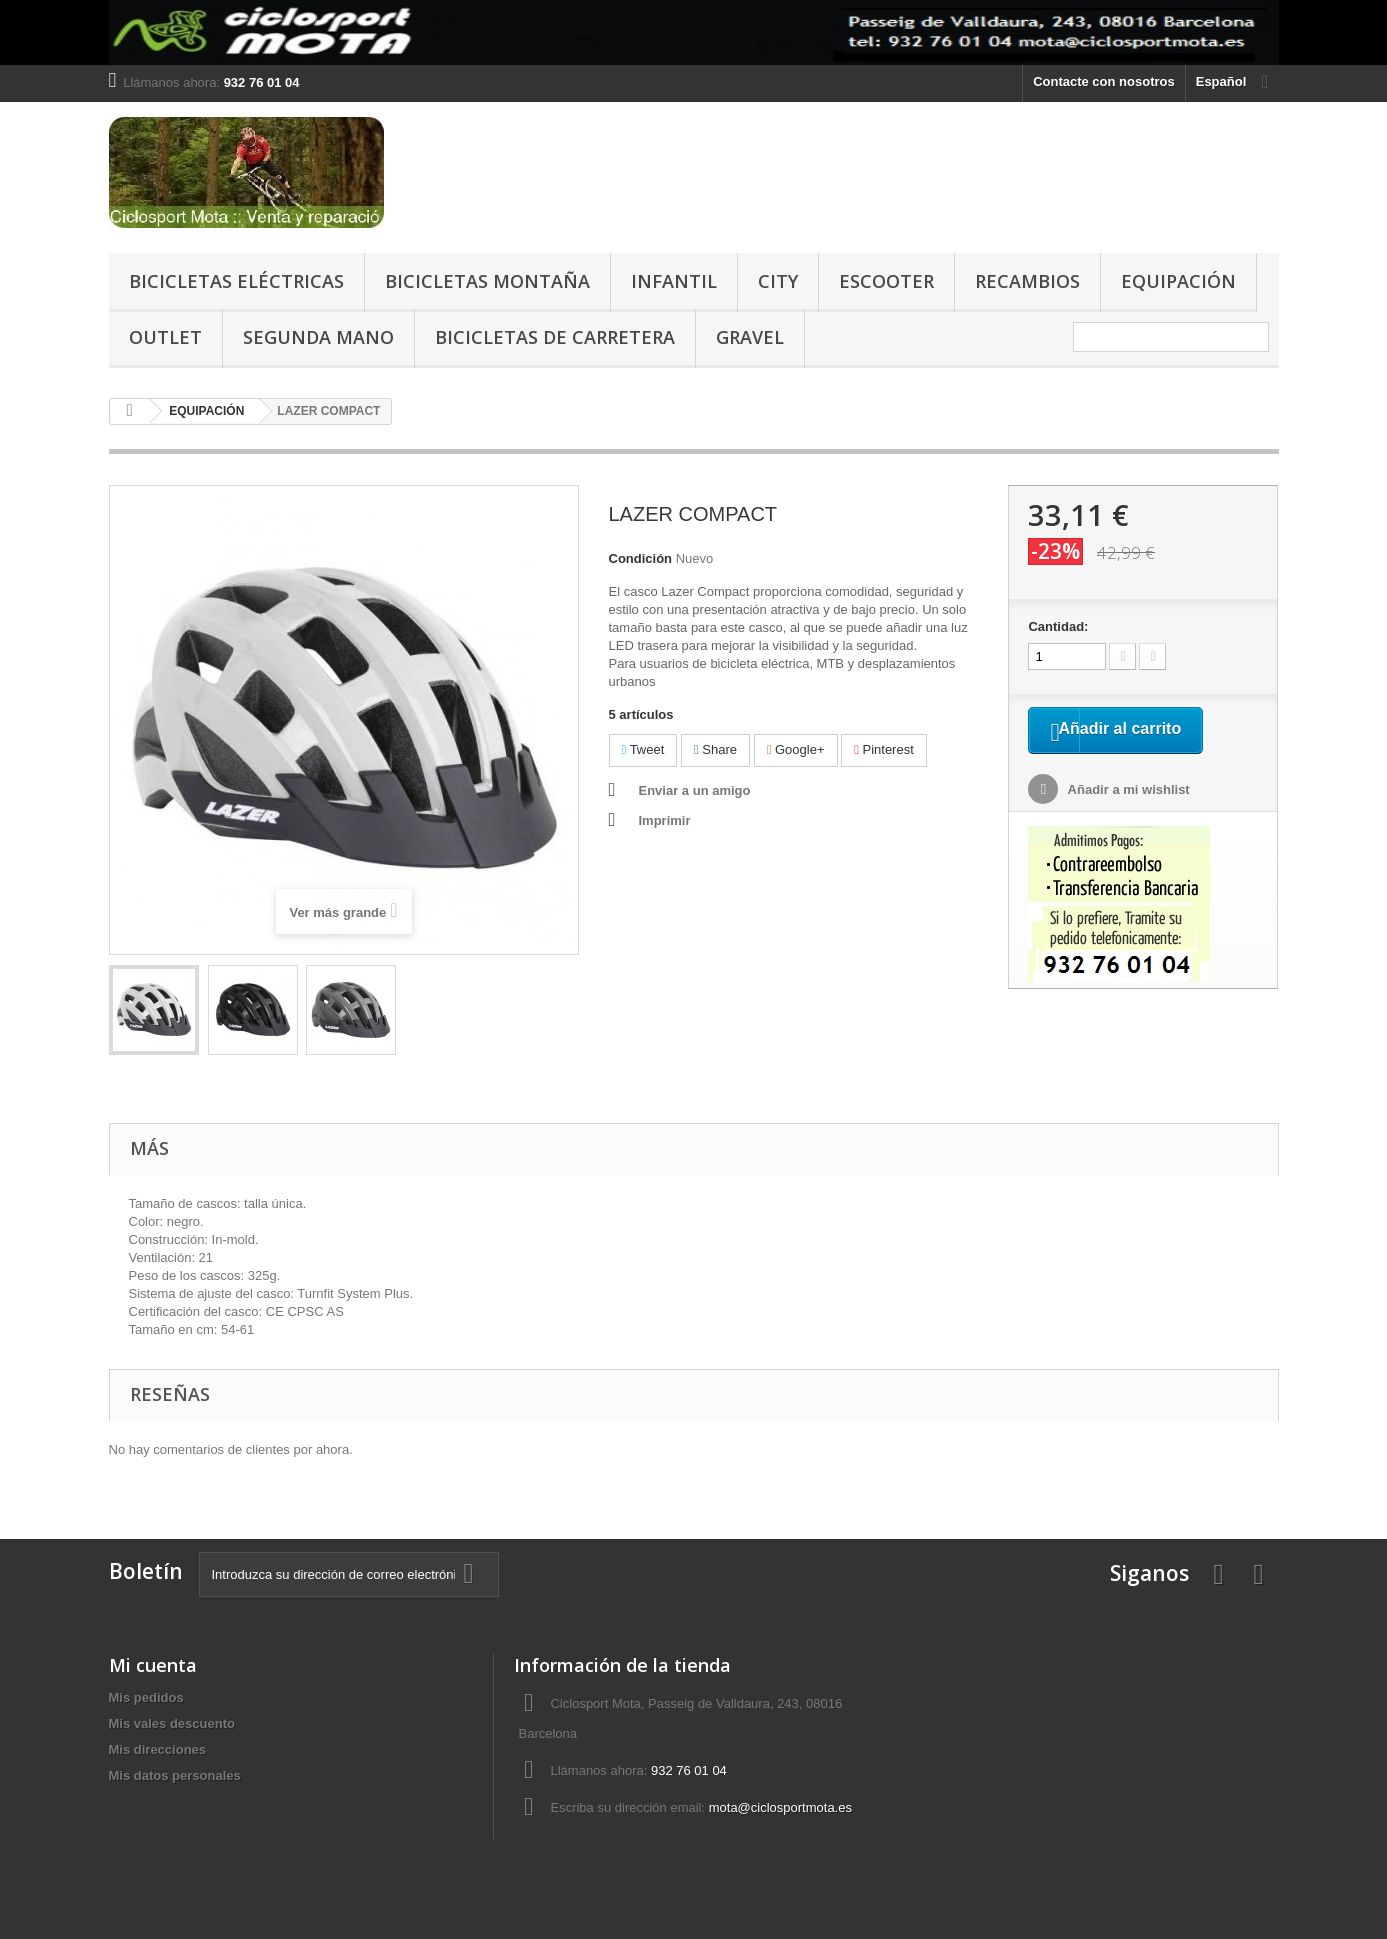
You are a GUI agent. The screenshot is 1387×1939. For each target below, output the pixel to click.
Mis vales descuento (172, 1723)
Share (715, 749)
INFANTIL (674, 281)
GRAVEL (750, 337)
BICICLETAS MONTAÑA (487, 281)
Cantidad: (1058, 626)
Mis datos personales (175, 1775)
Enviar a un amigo (695, 790)
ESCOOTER (886, 281)
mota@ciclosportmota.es (780, 1807)
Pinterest (884, 749)
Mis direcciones (158, 1749)
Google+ (796, 749)
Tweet (643, 749)
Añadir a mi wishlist (1126, 816)
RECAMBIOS (1027, 281)
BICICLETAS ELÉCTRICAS (236, 281)
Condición (641, 558)
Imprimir (665, 820)
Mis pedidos (146, 1697)
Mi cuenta (153, 1665)
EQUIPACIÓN (1178, 281)
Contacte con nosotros (1104, 81)
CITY (778, 281)
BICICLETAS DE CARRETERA (555, 337)
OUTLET (165, 337)
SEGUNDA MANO (318, 337)
